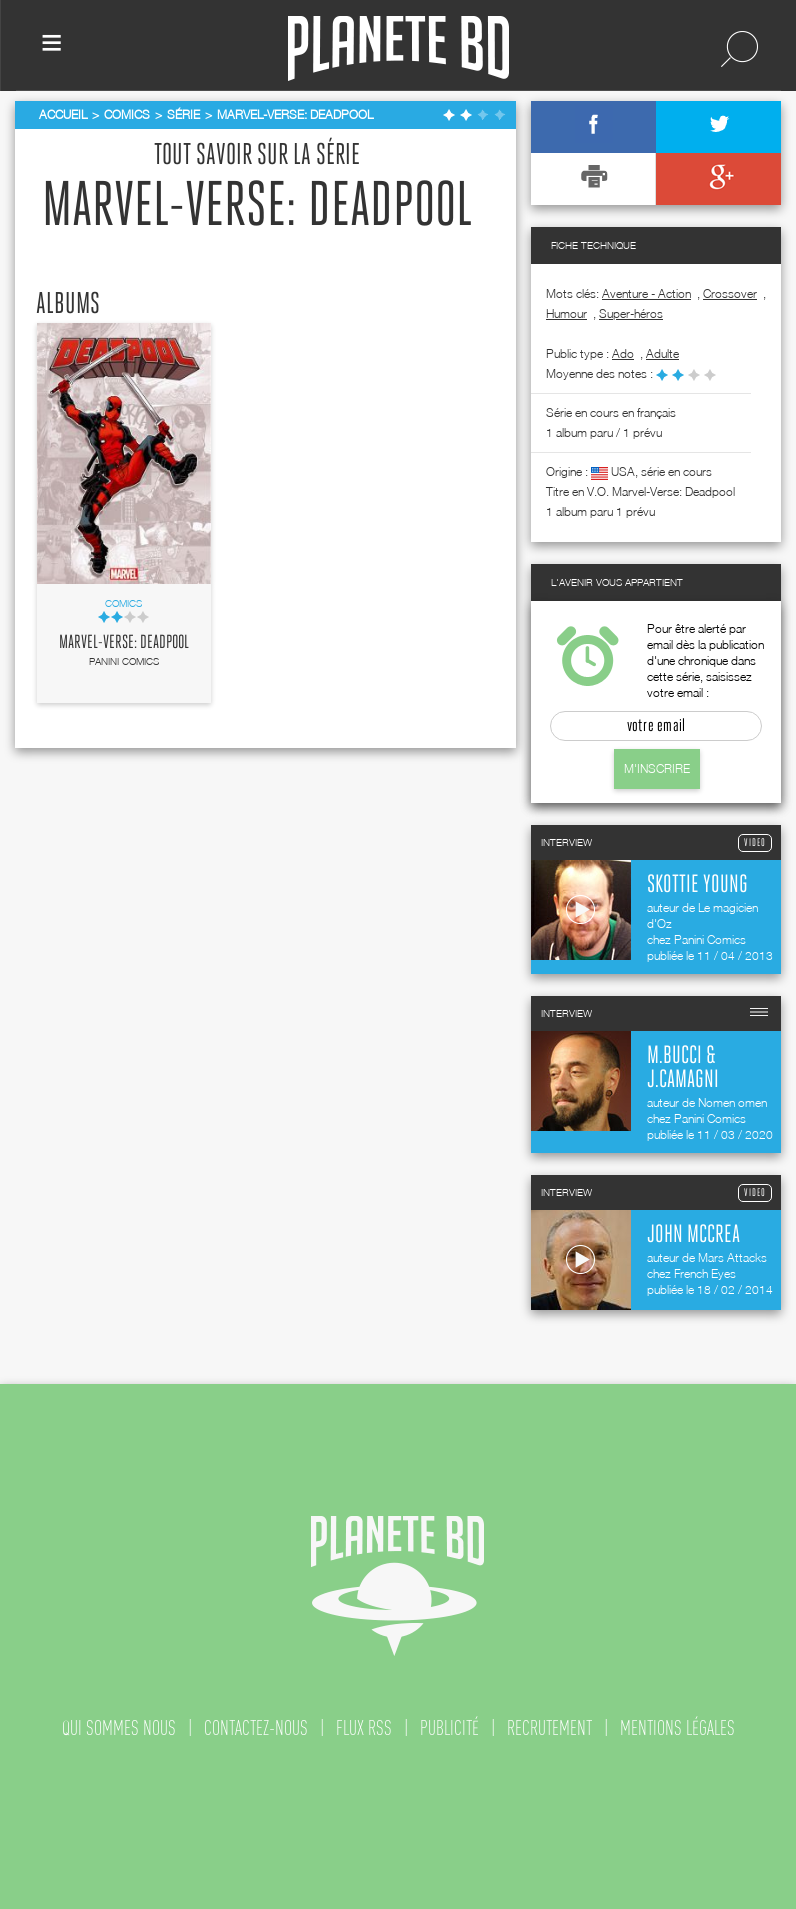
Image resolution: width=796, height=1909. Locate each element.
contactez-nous (256, 1728)
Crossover (730, 293)
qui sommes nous (119, 1728)
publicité (449, 1728)
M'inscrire (657, 768)
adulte (662, 353)
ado (623, 353)
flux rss (364, 1728)
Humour (566, 313)
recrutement (549, 1728)
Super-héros (631, 313)
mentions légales (677, 1728)
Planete (398, 48)
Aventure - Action (646, 293)
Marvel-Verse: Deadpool (124, 643)
